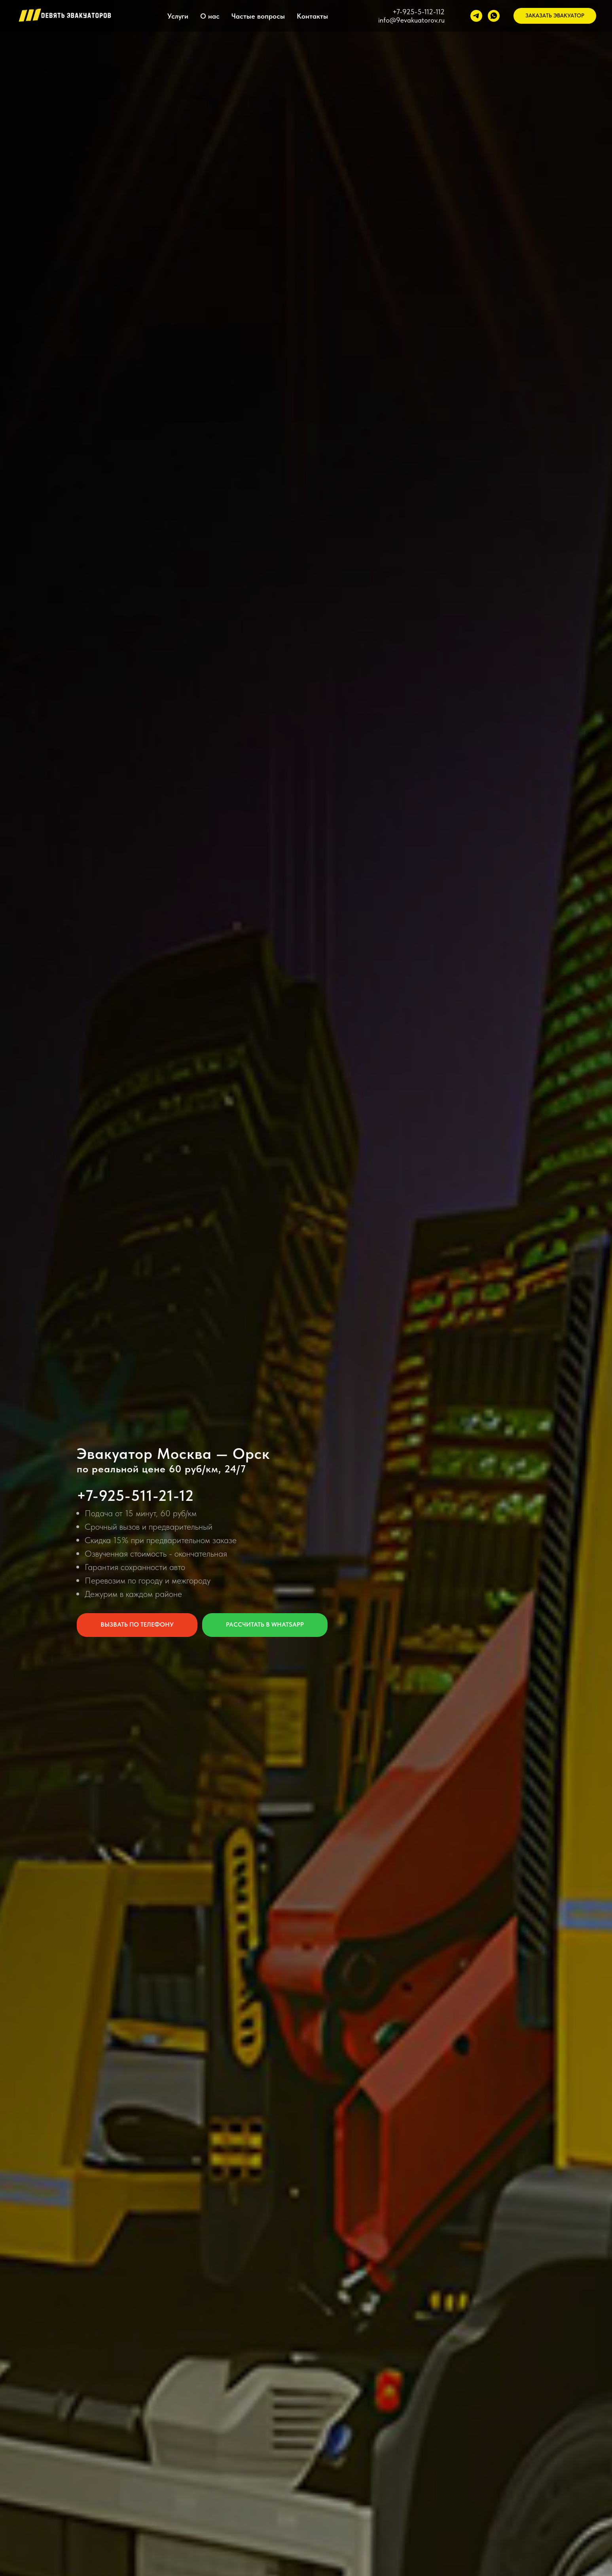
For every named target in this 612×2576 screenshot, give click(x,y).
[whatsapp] (494, 16)
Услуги (177, 16)
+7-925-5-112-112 (418, 12)
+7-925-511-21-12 (135, 1495)
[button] (554, 16)
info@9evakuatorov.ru (411, 20)
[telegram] (476, 16)
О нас (210, 16)
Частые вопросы (258, 16)
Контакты (312, 16)
